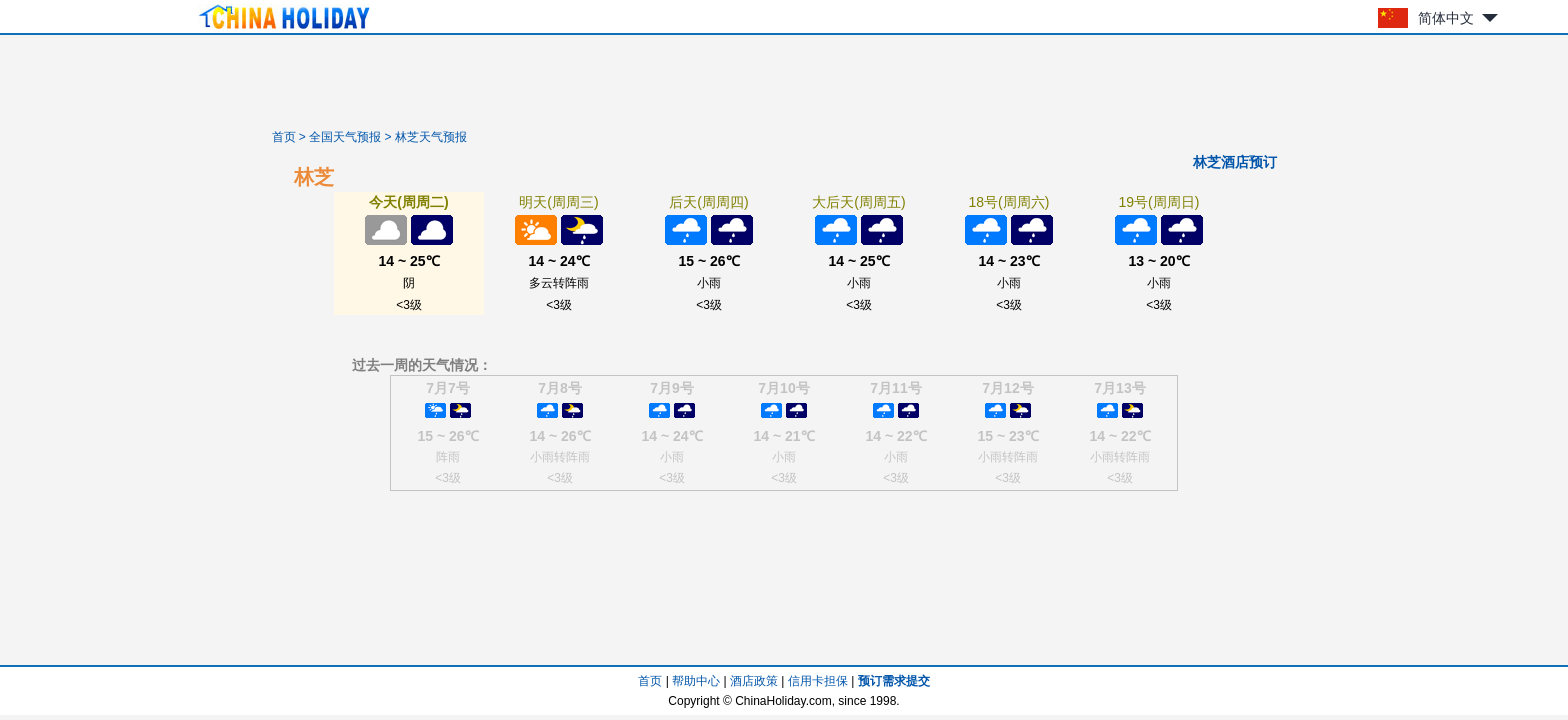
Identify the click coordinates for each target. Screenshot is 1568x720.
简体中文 (1446, 18)
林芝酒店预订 (1235, 162)
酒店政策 (754, 681)
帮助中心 (696, 681)
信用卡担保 (818, 681)
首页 (284, 137)
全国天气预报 (345, 137)
